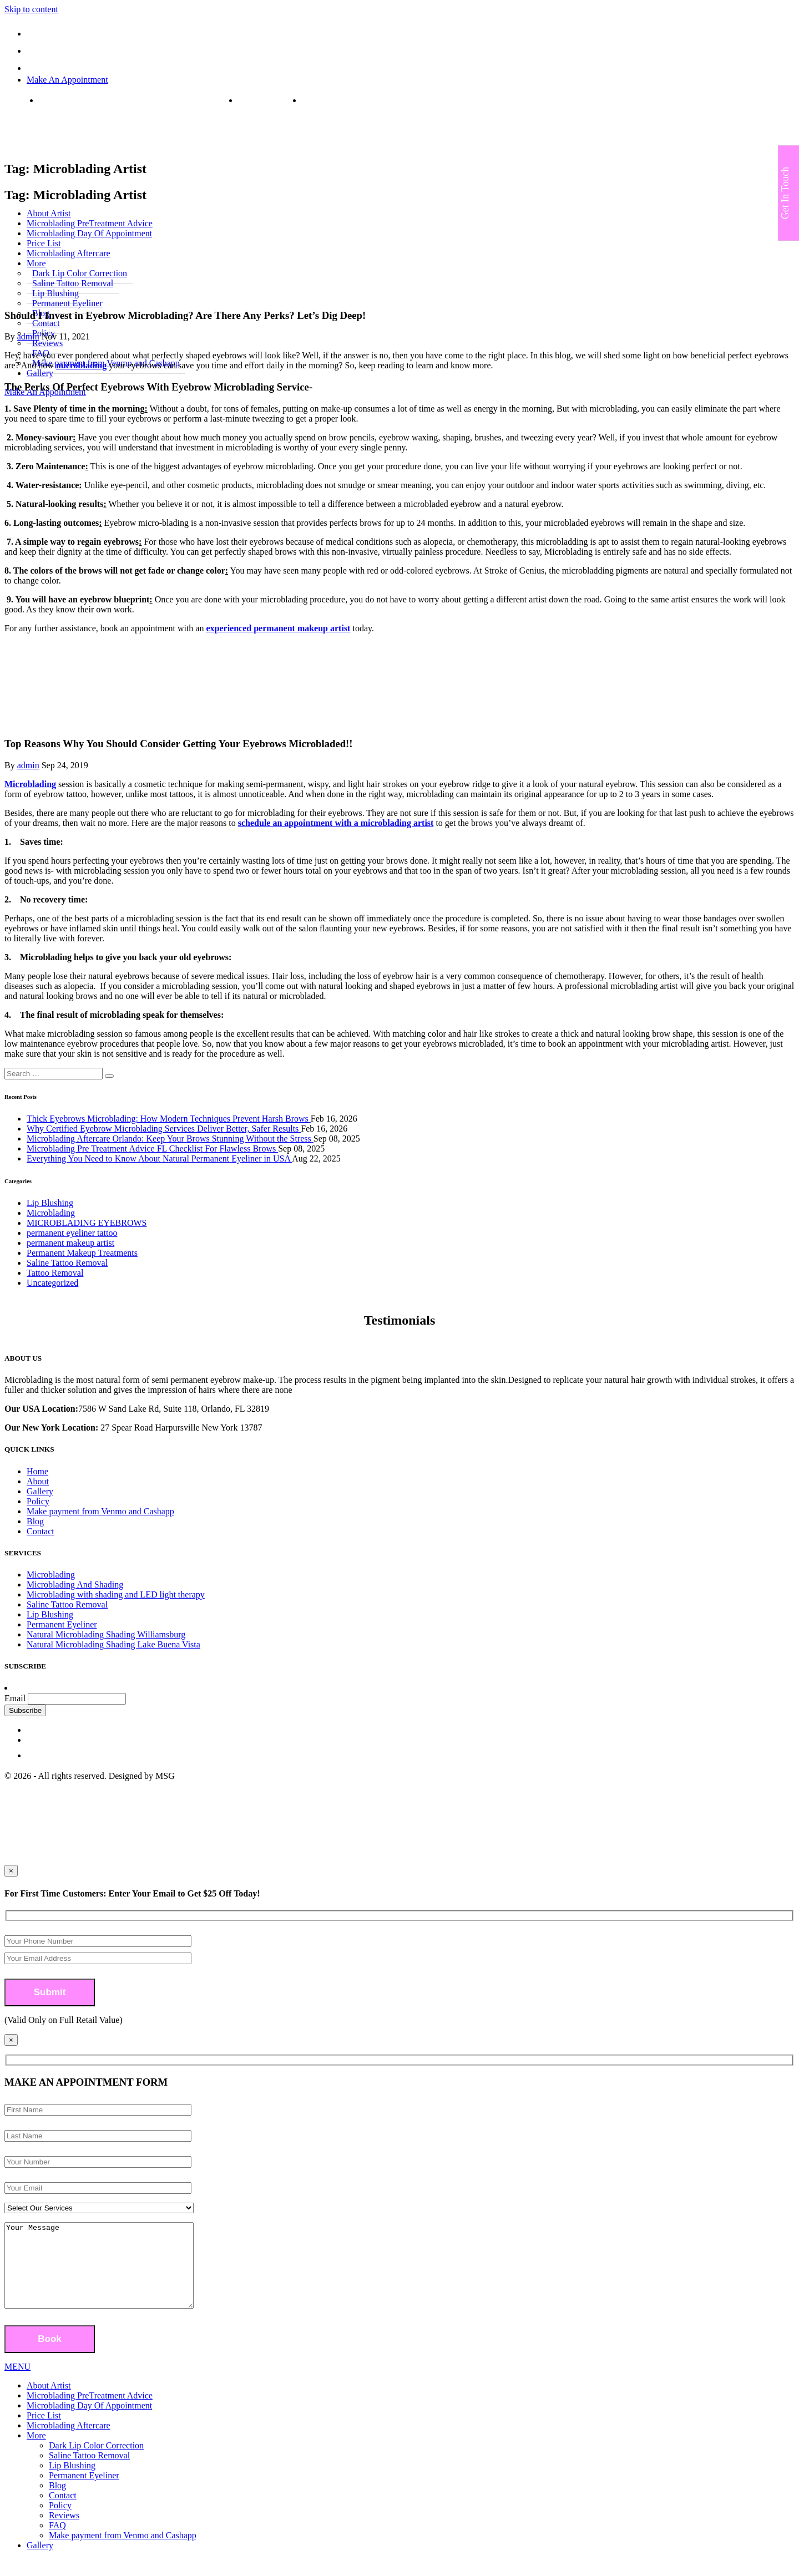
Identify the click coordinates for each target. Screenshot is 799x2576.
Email (15, 1698)
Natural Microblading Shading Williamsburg (106, 1634)
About (38, 1481)
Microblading (30, 784)
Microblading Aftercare (68, 2442)
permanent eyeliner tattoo (72, 1233)
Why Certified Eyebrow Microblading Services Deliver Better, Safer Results (164, 1128)
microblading (81, 365)
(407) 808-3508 (266, 100)
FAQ (57, 2542)
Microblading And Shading (75, 1584)
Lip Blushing (50, 1203)
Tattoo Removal (55, 1272)
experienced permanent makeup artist (278, 628)
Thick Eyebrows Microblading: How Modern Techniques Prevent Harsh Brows (169, 1118)
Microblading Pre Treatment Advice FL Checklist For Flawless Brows (152, 1148)
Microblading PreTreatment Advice (90, 2412)
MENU (17, 2383)
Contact (40, 1531)
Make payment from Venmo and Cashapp (100, 1511)
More (36, 2452)
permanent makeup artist (70, 1243)
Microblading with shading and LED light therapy (116, 1594)
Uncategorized (52, 1282)
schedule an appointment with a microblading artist (336, 823)
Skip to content (31, 9)
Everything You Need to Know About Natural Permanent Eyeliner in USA (159, 1158)
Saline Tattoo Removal (67, 1262)
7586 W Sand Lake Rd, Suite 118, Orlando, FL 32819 (134, 100)
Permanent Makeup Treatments (82, 1252)
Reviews (64, 2532)
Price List (44, 2432)
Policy (38, 1501)
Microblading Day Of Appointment (89, 2422)
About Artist (49, 2402)
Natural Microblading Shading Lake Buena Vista (113, 1644)
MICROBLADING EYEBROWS (86, 1223)
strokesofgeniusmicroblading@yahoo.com (377, 100)
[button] (109, 1076)
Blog (35, 1521)
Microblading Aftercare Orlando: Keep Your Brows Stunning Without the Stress (170, 1138)
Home (37, 1471)
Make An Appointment (67, 79)
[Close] (11, 2040)
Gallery (40, 373)
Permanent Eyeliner (67, 303)
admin (28, 336)
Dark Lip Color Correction (96, 2462)
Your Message (110, 2273)
